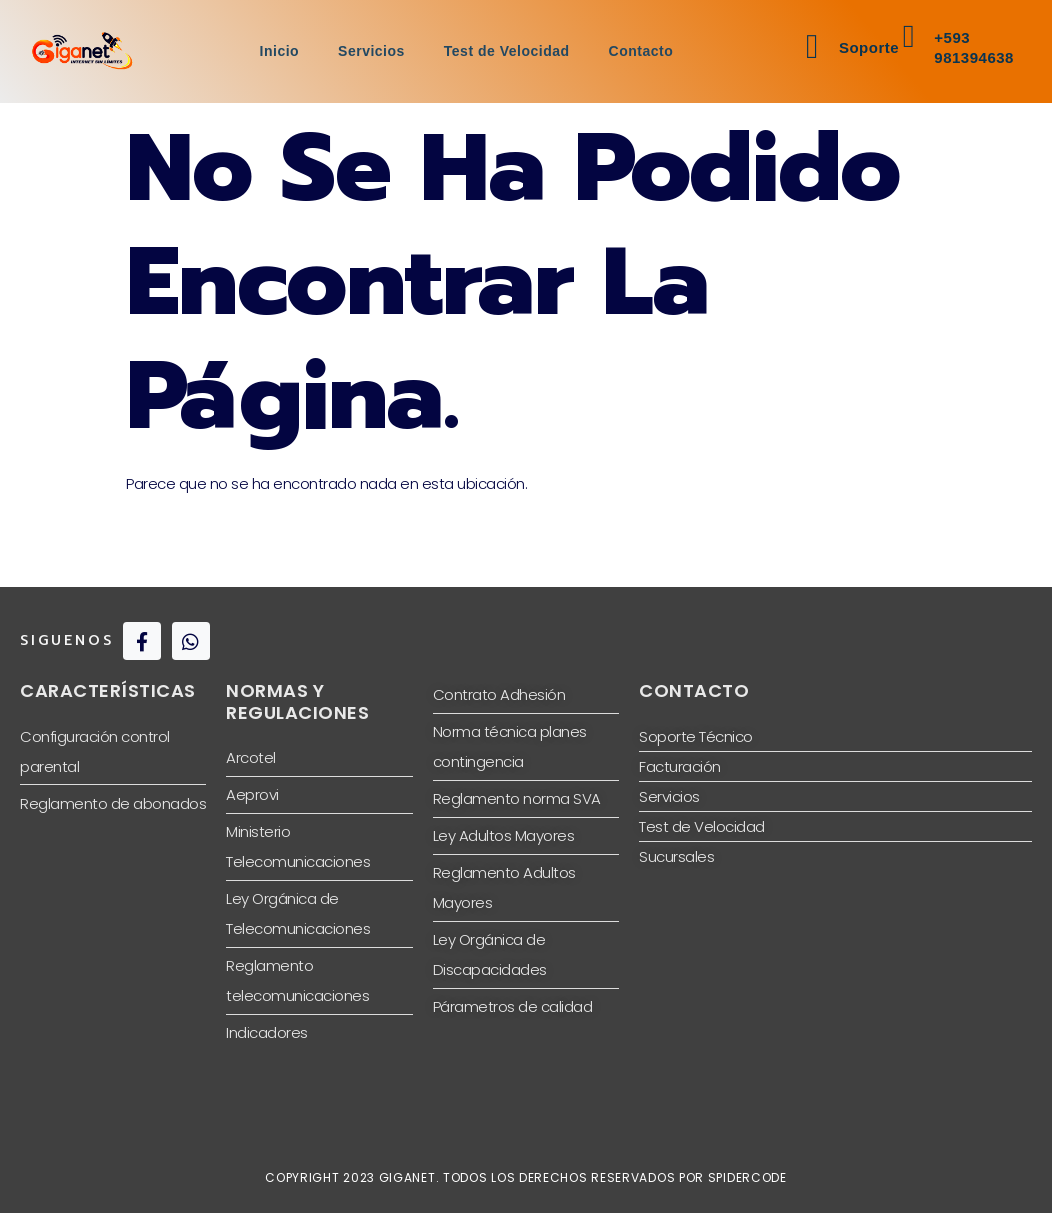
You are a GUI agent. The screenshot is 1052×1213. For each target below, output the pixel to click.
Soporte (869, 47)
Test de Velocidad (507, 51)
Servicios (371, 51)
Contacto (642, 51)
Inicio (278, 51)
